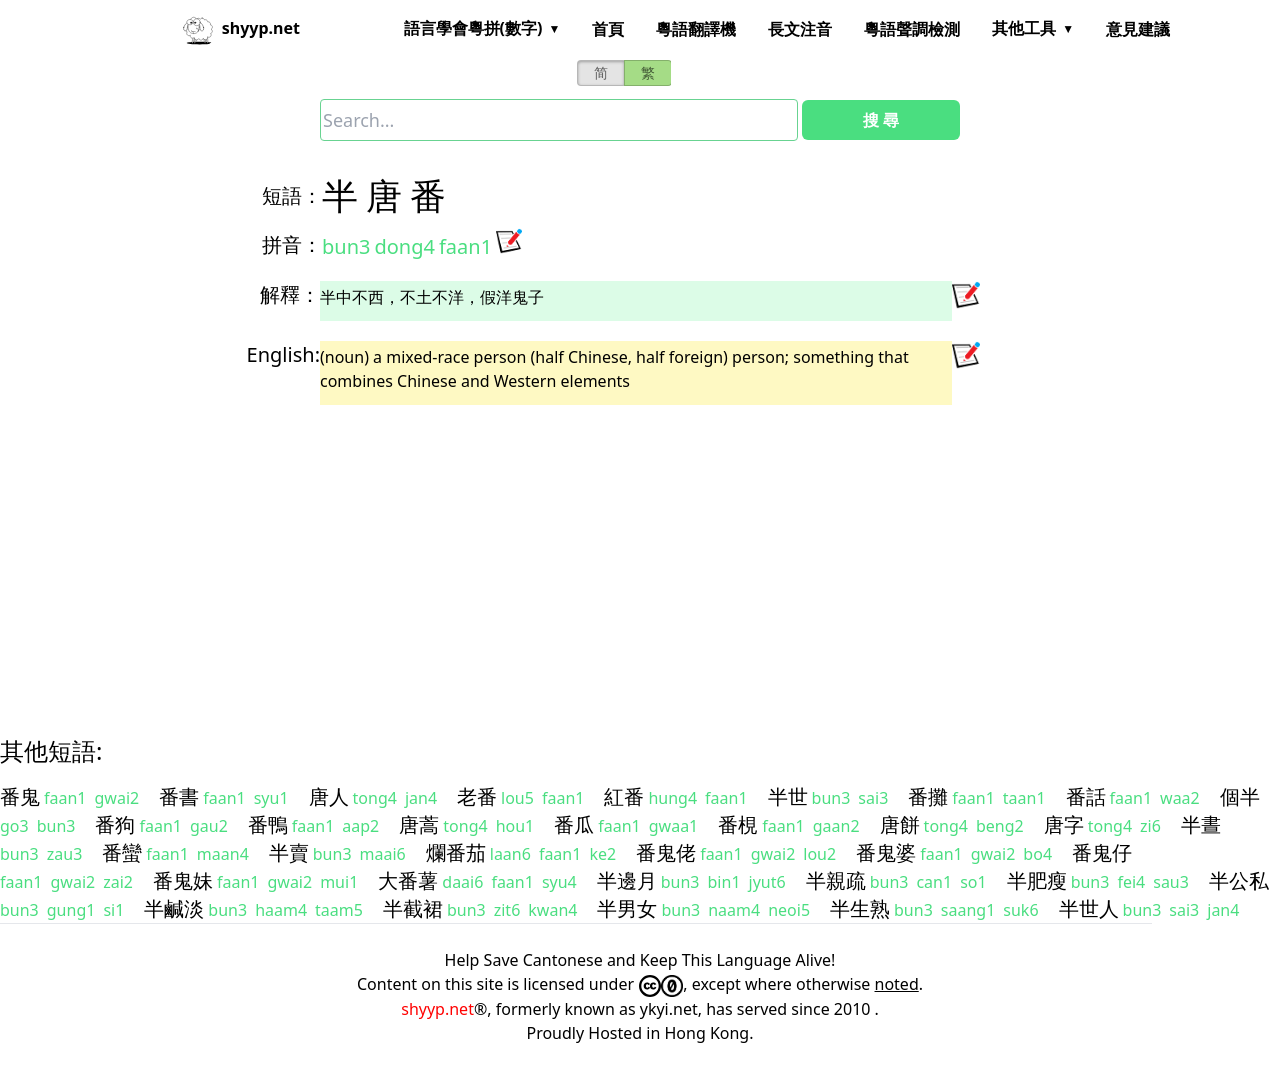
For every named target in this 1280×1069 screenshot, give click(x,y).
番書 (179, 796)
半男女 (627, 908)
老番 (477, 796)
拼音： (292, 244)
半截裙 (413, 908)
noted (897, 984)
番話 (1086, 796)
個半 (1240, 796)
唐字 (1064, 824)
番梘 (738, 824)
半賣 (289, 852)
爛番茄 (456, 852)
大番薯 (408, 880)
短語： (292, 195)
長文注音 (800, 29)
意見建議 (1138, 29)
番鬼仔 (1102, 852)
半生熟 (860, 908)
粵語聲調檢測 (912, 29)
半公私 (1239, 880)
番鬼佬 (666, 852)
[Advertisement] (604, 553)
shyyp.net (437, 1009)
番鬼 (20, 796)
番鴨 (268, 824)
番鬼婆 (886, 852)
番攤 (928, 796)
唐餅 (900, 824)
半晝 (1201, 824)
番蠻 (122, 852)
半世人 (1089, 908)
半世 (788, 796)
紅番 (624, 796)
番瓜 (574, 824)
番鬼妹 (183, 880)
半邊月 (627, 880)
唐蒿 (419, 824)
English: (283, 354)
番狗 (115, 824)
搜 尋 (881, 120)
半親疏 (836, 880)
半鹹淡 (174, 908)
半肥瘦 (1037, 880)
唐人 (329, 796)
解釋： (290, 294)
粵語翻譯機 (696, 29)
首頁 (608, 29)
